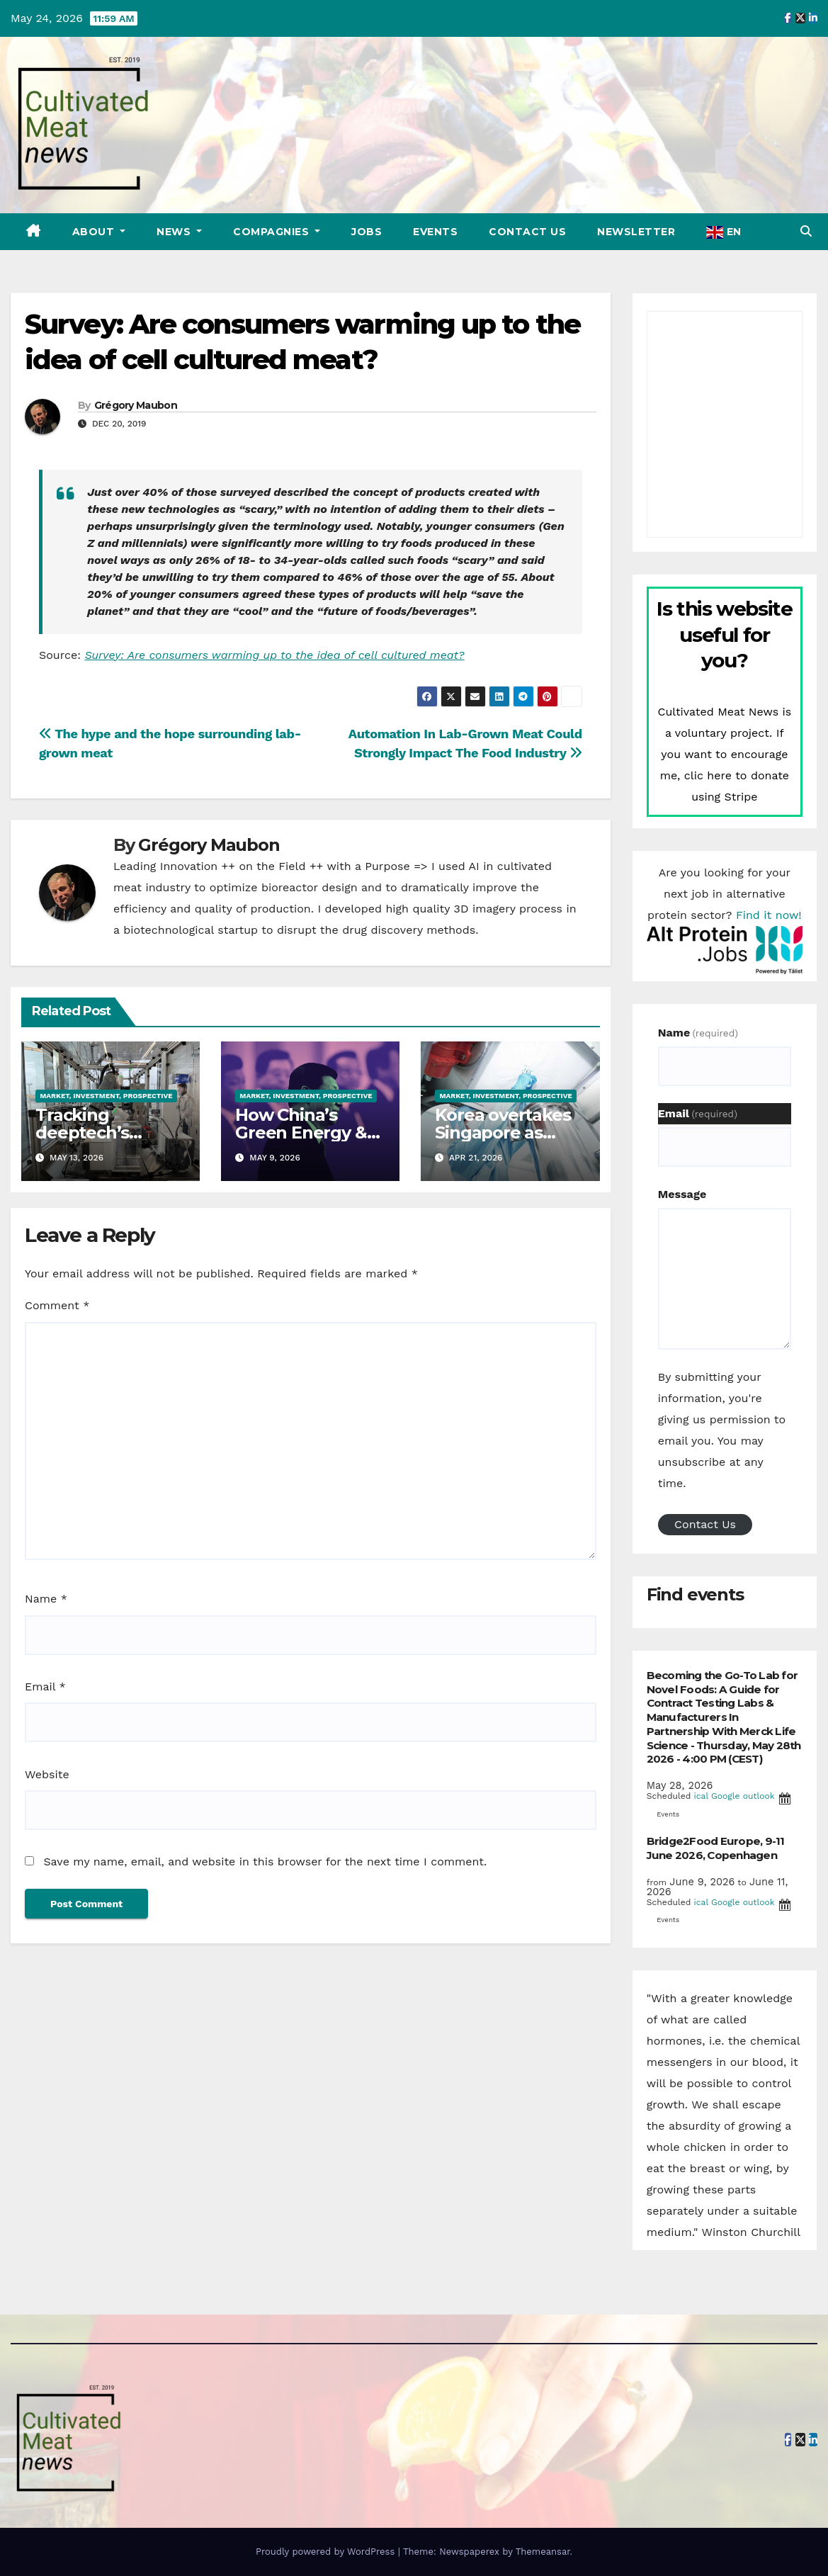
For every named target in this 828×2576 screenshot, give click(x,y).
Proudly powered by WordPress (327, 2551)
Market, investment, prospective (106, 1096)
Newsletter (636, 231)
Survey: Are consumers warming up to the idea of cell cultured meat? (274, 655)
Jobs (366, 231)
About (95, 231)
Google (725, 1796)
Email (45, 1686)
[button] (806, 231)
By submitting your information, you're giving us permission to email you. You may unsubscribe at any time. (722, 1430)
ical (701, 1796)
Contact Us (527, 231)
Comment (57, 1305)
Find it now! (769, 915)
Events (435, 231)
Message (682, 1194)
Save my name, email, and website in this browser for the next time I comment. (265, 1861)
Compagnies (272, 231)
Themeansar (543, 2551)
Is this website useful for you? (724, 634)
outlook (759, 1796)
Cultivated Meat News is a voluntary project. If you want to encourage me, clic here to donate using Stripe (724, 754)
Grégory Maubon (135, 405)
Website (47, 1774)
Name (46, 1598)
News (175, 231)
